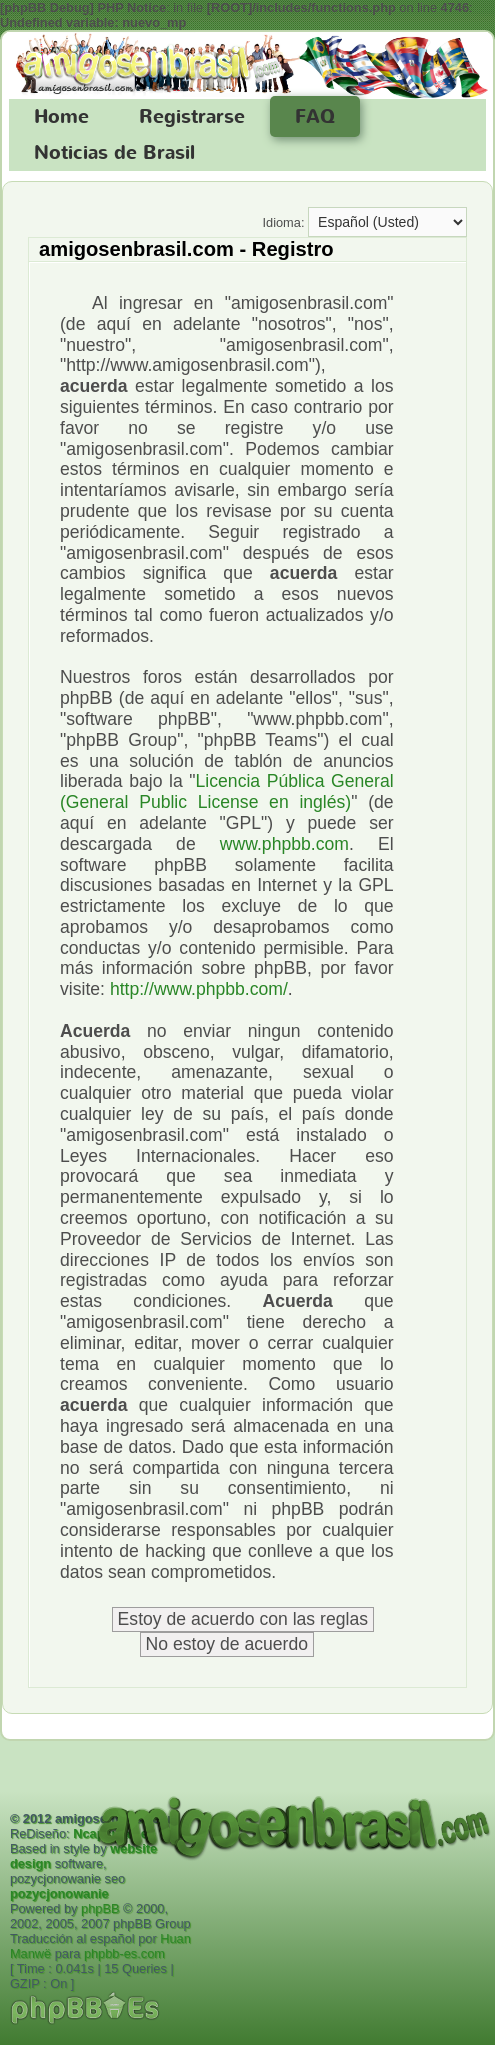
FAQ (315, 117)
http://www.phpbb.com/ (199, 989)
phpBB (100, 1908)
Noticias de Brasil (114, 153)
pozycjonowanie (59, 1893)
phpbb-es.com (124, 1953)
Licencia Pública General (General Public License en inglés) (227, 791)
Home (61, 117)
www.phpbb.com (284, 844)
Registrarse (192, 117)
